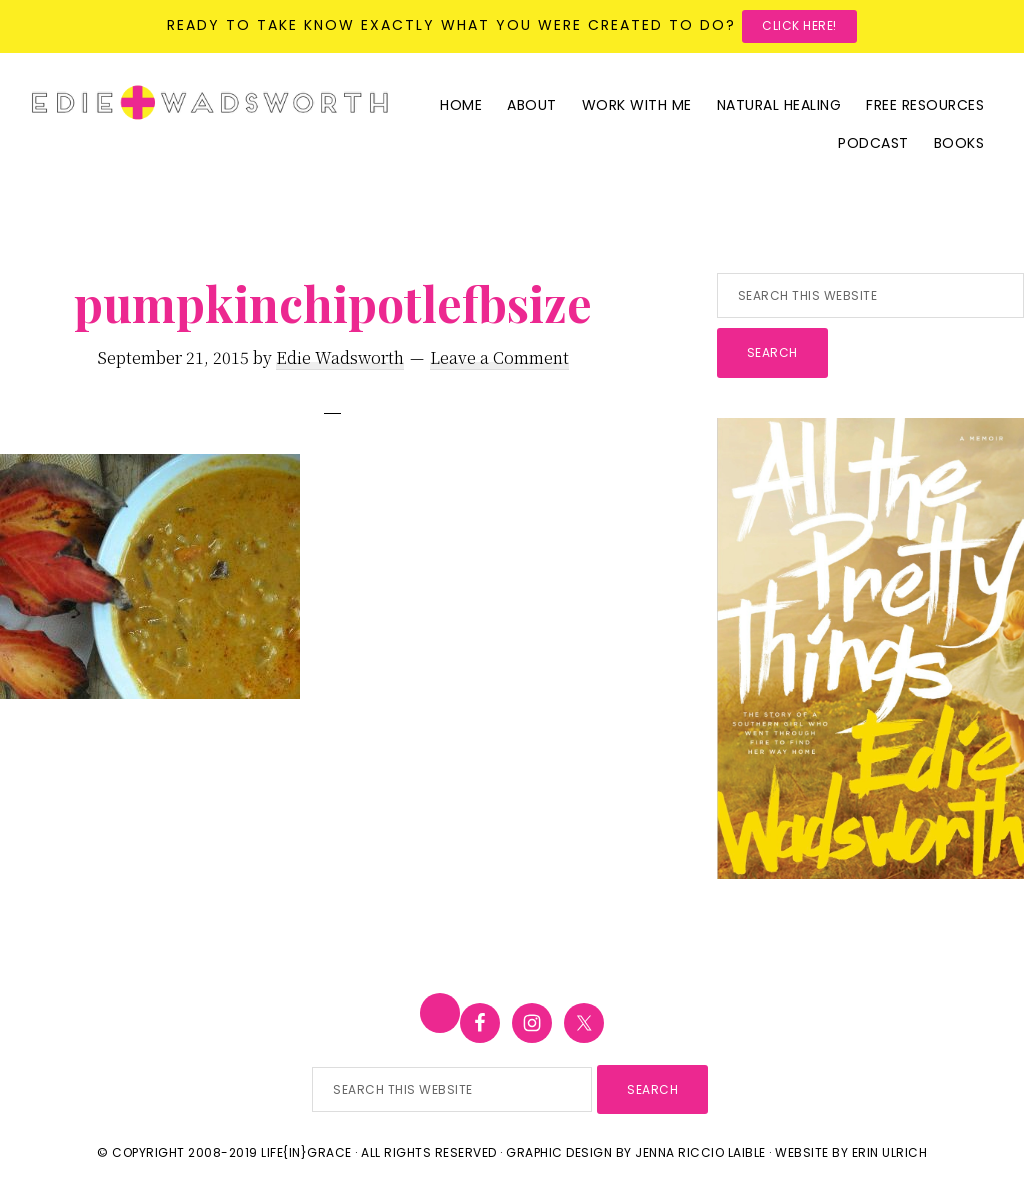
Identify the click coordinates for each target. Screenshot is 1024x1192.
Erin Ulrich (890, 1152)
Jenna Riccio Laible (700, 1152)
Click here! (799, 25)
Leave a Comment (499, 357)
